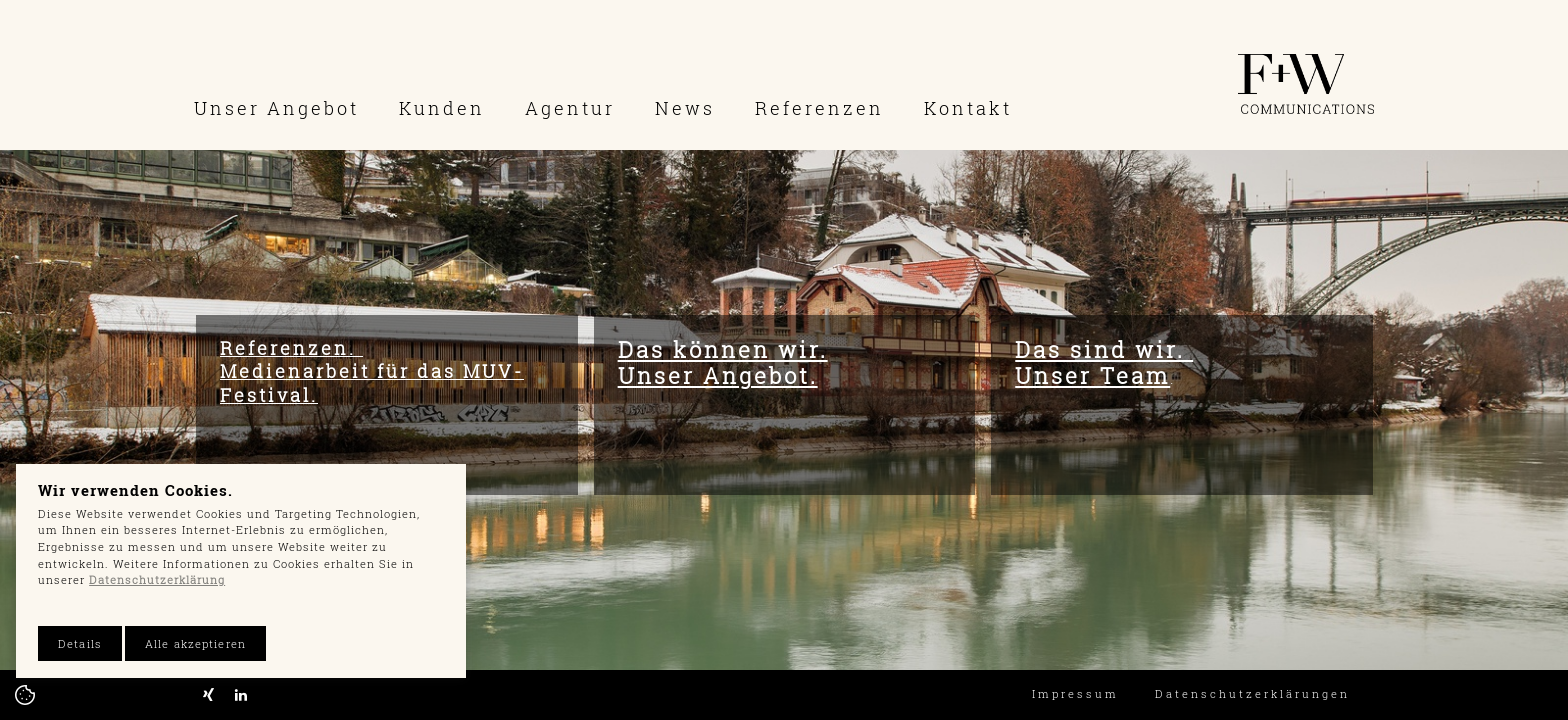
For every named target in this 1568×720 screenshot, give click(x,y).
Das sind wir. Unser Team (1104, 362)
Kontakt (968, 108)
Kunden (442, 108)
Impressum (1075, 693)
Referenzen (819, 108)
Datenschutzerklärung (157, 579)
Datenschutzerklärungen (1252, 693)
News (685, 108)
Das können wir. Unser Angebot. (723, 362)
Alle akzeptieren (195, 643)
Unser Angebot (276, 108)
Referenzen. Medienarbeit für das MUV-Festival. (372, 371)
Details (80, 643)
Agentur (570, 108)
